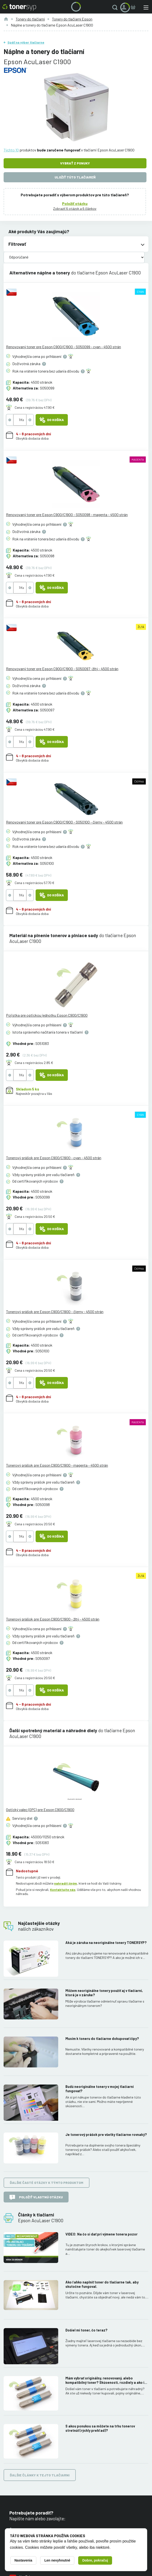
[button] (116, 7)
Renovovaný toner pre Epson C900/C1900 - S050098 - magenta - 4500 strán (67, 514)
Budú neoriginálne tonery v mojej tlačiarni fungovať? (99, 2089)
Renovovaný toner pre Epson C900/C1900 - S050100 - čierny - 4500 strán (64, 821)
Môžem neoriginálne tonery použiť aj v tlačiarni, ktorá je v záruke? (104, 1993)
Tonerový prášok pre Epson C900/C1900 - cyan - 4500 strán (53, 1157)
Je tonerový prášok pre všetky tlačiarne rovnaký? (106, 2135)
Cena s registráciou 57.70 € (34, 883)
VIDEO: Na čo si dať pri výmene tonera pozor (101, 2234)
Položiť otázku (75, 203)
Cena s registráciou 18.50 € (34, 1862)
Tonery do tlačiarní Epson (72, 19)
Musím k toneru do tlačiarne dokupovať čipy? (102, 2039)
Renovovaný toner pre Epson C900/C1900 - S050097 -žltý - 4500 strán (62, 668)
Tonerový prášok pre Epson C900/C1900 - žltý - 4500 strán (52, 1618)
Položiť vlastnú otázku (36, 2197)
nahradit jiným (65, 1883)
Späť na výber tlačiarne (25, 42)
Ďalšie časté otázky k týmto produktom (46, 2183)
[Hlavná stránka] (19, 7)
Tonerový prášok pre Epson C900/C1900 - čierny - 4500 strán (54, 1311)
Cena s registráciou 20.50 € (35, 1216)
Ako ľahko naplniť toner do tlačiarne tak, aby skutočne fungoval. (102, 2284)
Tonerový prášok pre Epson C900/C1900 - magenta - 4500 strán (57, 1465)
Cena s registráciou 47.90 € (35, 407)
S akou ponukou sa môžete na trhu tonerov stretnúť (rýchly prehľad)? (100, 2428)
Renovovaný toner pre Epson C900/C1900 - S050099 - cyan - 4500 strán (63, 346)
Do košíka (51, 420)
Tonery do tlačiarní (30, 19)
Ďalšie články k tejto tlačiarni (40, 2475)
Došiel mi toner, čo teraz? (86, 2330)
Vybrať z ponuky (75, 163)
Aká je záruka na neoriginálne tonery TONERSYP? (106, 1943)
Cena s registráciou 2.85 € (34, 1063)
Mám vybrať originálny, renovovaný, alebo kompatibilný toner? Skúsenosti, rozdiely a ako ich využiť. (106, 2380)
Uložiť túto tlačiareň (75, 177)
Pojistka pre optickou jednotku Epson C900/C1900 (47, 1015)
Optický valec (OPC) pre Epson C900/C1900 (40, 1809)
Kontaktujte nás (63, 1890)
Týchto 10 (11, 150)
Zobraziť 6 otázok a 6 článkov (74, 208)
